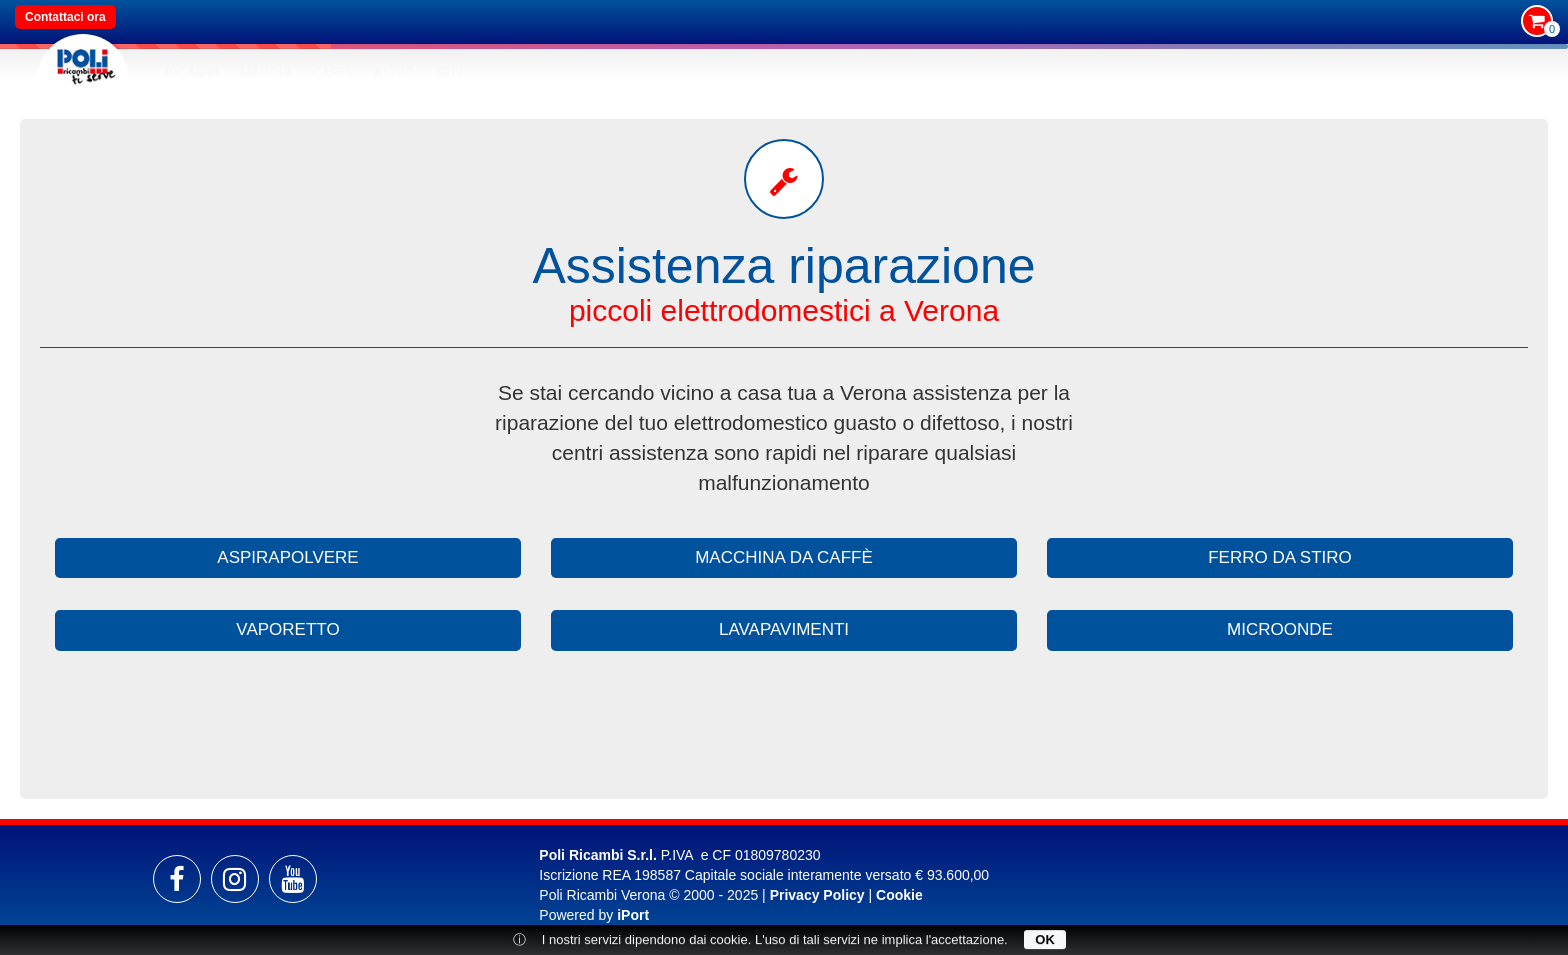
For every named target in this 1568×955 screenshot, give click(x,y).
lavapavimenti (784, 629)
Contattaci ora (65, 17)
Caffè (333, 73)
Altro (394, 73)
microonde (1280, 629)
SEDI (450, 73)
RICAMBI (192, 73)
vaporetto (287, 629)
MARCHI (266, 73)
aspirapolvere (287, 557)
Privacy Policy (817, 895)
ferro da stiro (1280, 557)
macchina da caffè (784, 557)
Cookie (899, 895)
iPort (633, 915)
